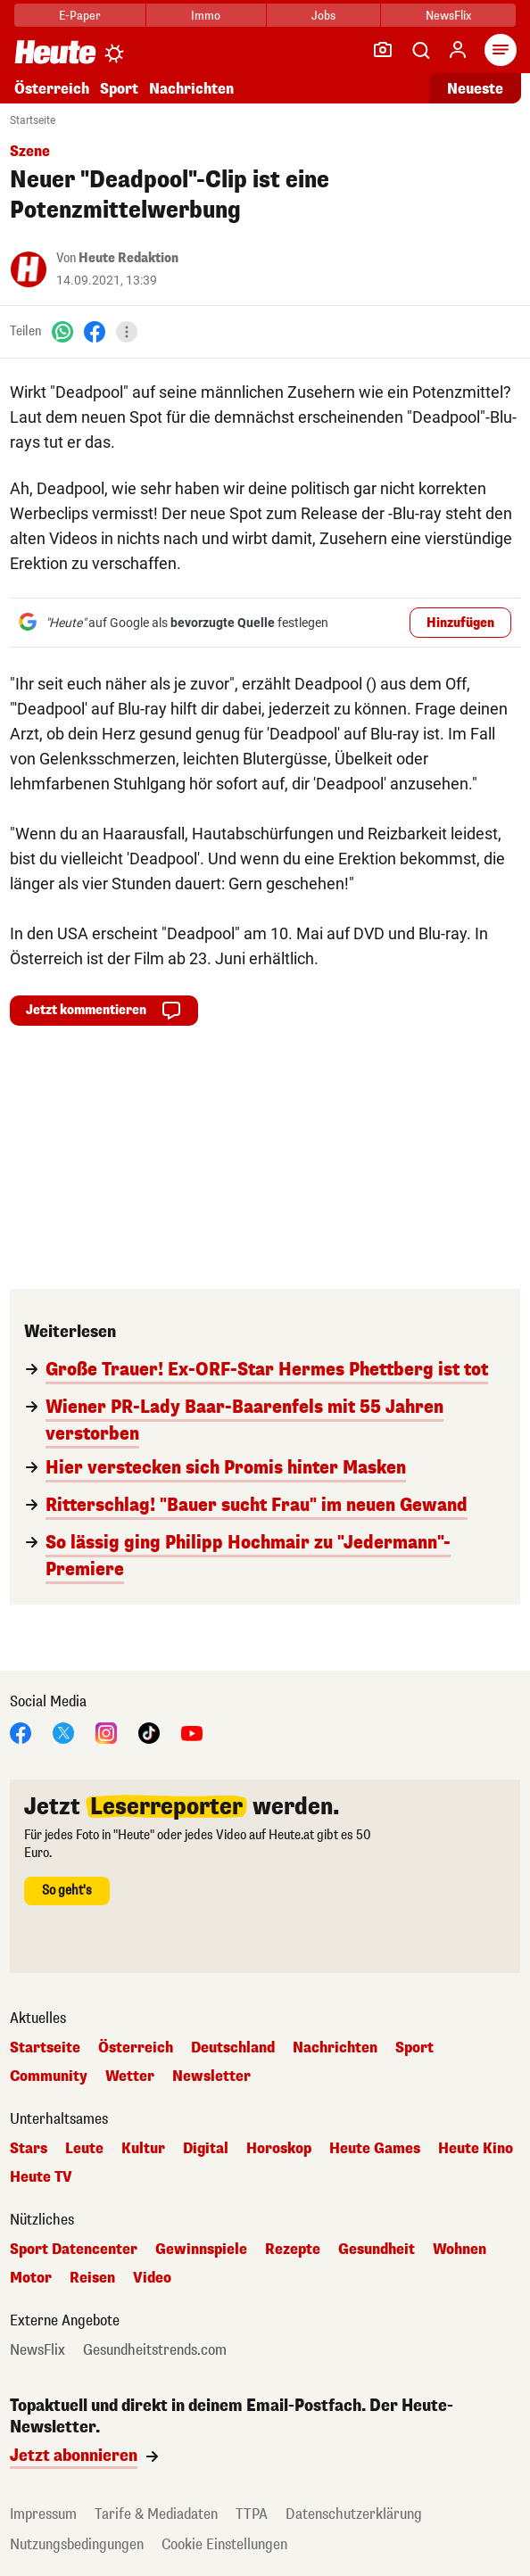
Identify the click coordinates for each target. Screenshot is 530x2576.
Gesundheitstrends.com (155, 2350)
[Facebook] (94, 331)
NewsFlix (448, 15)
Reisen (92, 2278)
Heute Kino (475, 2149)
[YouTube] (192, 1731)
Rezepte (292, 2249)
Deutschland (233, 2048)
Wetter (129, 2076)
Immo (205, 15)
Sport (119, 88)
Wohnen (459, 2249)
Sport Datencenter (73, 2249)
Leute (84, 2149)
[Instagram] (106, 1731)
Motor (31, 2278)
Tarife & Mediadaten (156, 2514)
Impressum (43, 2514)
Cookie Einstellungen (224, 2544)
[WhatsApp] (62, 331)
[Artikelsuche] (420, 50)
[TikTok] (149, 1731)
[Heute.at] (55, 51)
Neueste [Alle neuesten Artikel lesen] (475, 88)
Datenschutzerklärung (354, 2514)
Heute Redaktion (128, 258)
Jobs (323, 15)
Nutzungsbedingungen (77, 2544)
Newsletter (211, 2076)
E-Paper (80, 15)
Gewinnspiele (201, 2249)
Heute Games (374, 2149)
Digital (205, 2149)
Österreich (51, 88)
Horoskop (278, 2149)
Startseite (32, 120)
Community (48, 2076)
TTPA (252, 2514)
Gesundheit (376, 2249)
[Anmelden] (457, 50)
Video (152, 2278)
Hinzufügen (460, 623)
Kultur (143, 2149)
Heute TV (41, 2177)
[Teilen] (126, 332)
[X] (63, 1731)
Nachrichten (191, 88)
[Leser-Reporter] (382, 50)
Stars (28, 2149)
